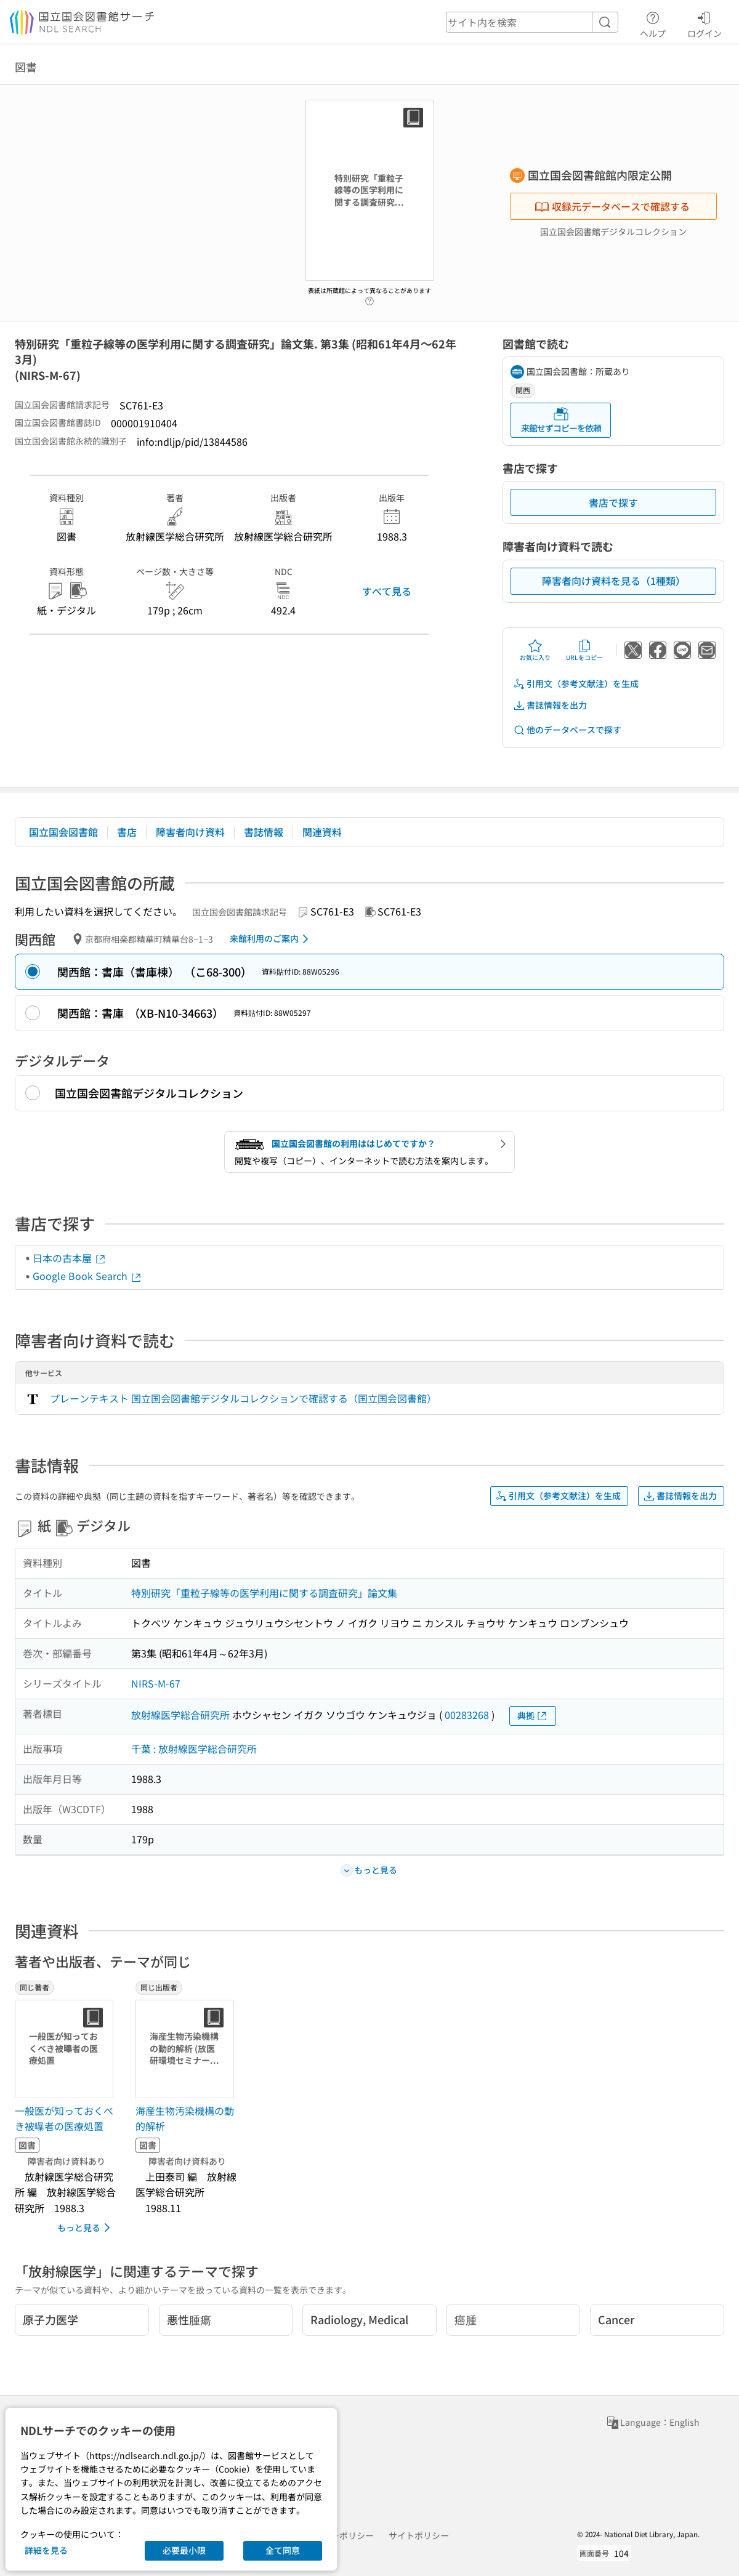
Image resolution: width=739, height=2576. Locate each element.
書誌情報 (263, 831)
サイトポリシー (419, 2535)
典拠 (532, 1715)
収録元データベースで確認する (612, 206)
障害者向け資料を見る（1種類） (613, 580)
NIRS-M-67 (155, 1683)
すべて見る (386, 591)
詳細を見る (46, 2550)
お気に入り (535, 650)
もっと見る (86, 2227)
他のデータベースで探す (567, 729)
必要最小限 (184, 2550)
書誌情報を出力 (550, 705)
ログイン (704, 23)
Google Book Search (87, 1275)
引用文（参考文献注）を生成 (576, 683)
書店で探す (613, 502)
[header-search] (532, 22)
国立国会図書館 (63, 831)
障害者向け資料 (190, 831)
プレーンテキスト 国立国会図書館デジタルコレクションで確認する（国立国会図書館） (243, 1398)
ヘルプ (653, 23)
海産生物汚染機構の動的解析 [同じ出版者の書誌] (184, 2118)
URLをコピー (584, 650)
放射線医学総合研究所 (180, 1714)
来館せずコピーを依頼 (561, 420)
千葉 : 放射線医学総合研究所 (194, 1748)
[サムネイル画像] (66, 2049)
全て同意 (282, 2550)
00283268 (467, 1714)
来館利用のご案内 (271, 939)
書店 (127, 831)
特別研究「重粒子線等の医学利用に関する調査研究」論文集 (264, 1592)
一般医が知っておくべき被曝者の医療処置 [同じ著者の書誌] (64, 2118)
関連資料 (322, 831)
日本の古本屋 (70, 1257)
